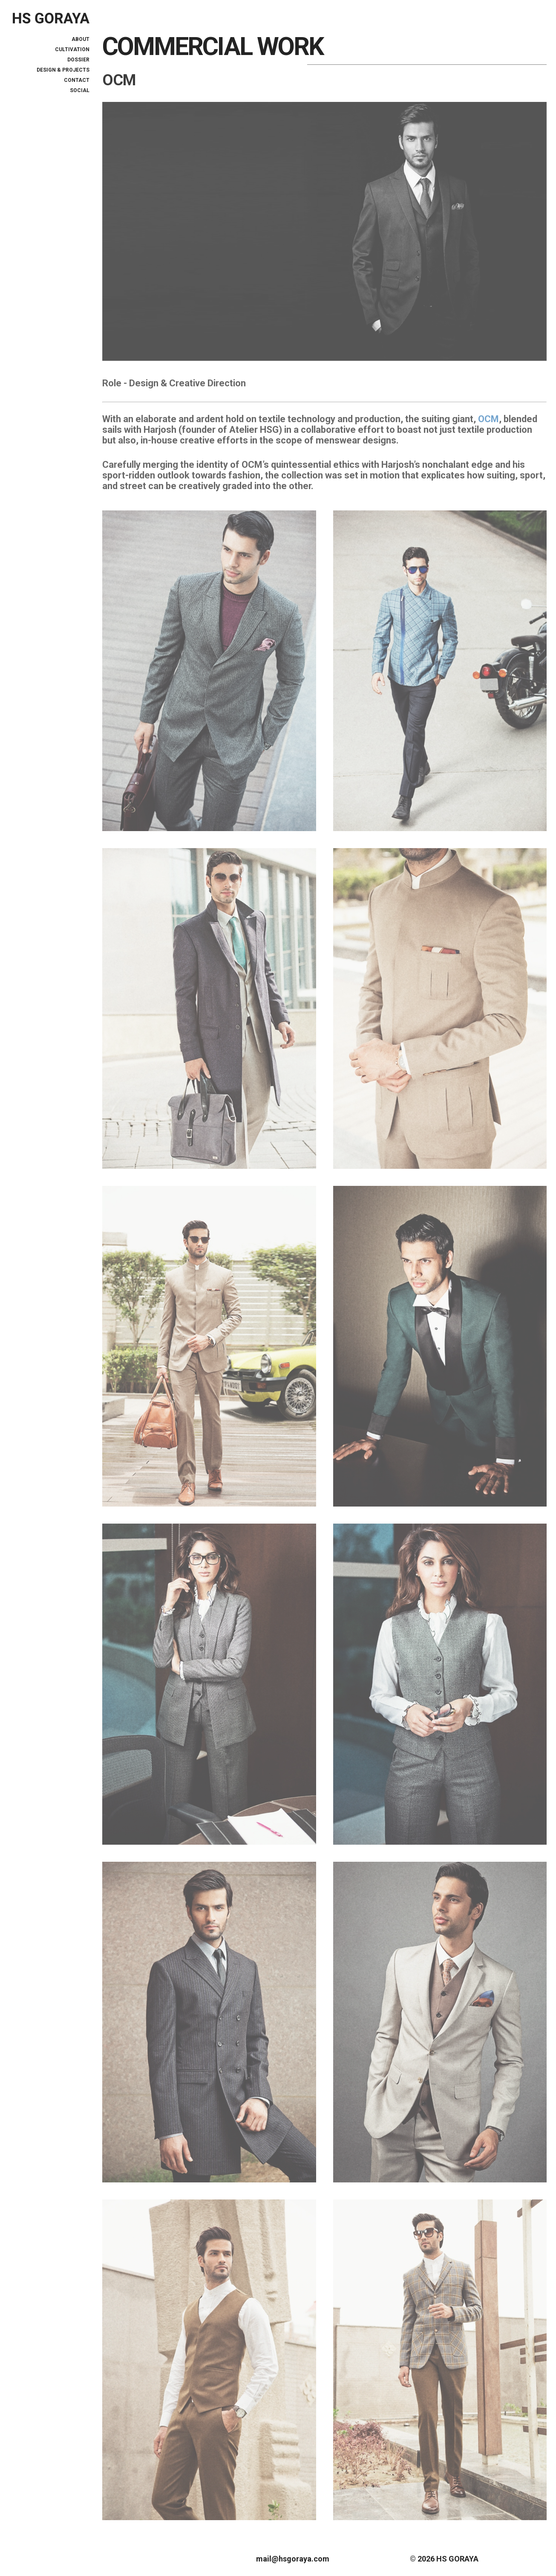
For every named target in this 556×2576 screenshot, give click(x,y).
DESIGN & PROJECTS (63, 70)
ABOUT (80, 39)
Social (79, 90)
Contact (76, 80)
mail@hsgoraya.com (292, 2558)
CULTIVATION (72, 49)
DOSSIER (78, 60)
